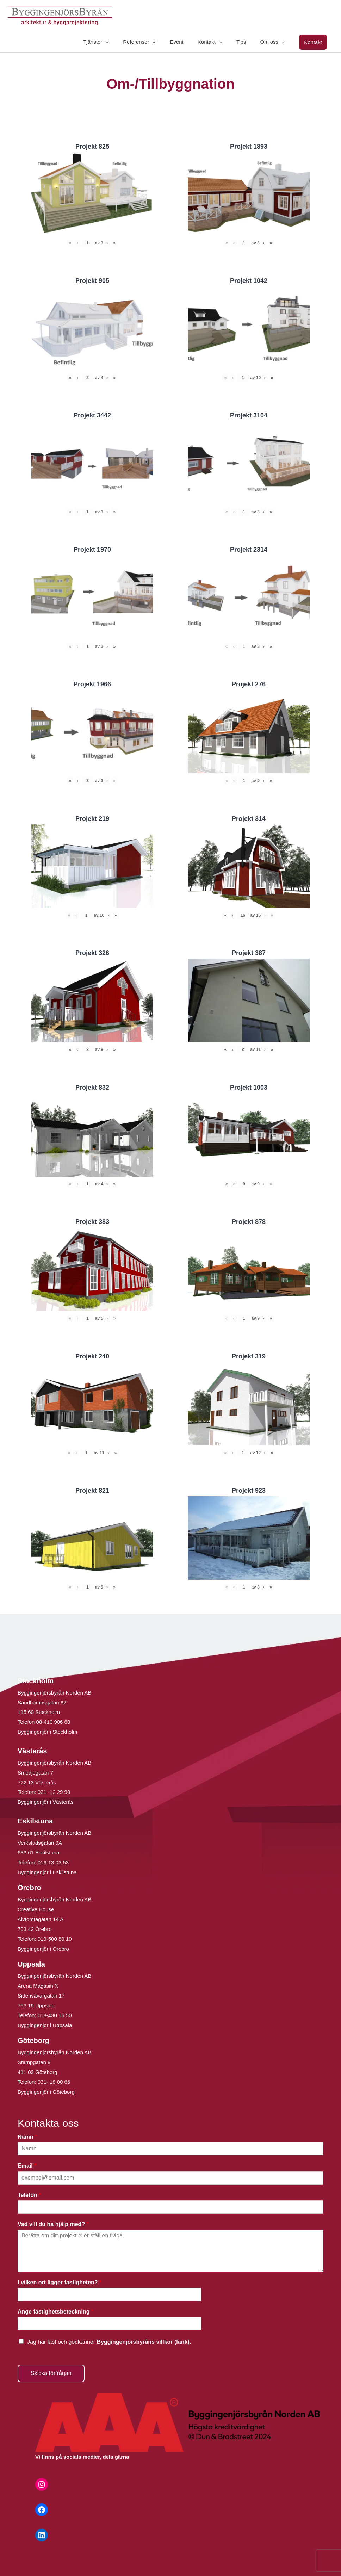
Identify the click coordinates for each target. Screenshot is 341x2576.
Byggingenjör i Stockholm (47, 1732)
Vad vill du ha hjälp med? (53, 2224)
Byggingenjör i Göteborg (46, 2092)
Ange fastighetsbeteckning (55, 2312)
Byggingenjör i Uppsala (45, 2025)
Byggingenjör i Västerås (45, 1802)
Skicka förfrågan (51, 2373)
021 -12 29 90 (54, 1792)
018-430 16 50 (55, 2015)
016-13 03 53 (52, 1862)
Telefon (29, 2195)
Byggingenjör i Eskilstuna (47, 1872)
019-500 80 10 (54, 1939)
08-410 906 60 (53, 1722)
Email (27, 2166)
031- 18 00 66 (54, 2082)
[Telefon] (170, 2207)
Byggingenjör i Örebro (43, 1949)
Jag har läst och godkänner (109, 2342)
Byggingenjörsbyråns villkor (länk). (144, 2342)
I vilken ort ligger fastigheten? (59, 2282)
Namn (27, 2137)
